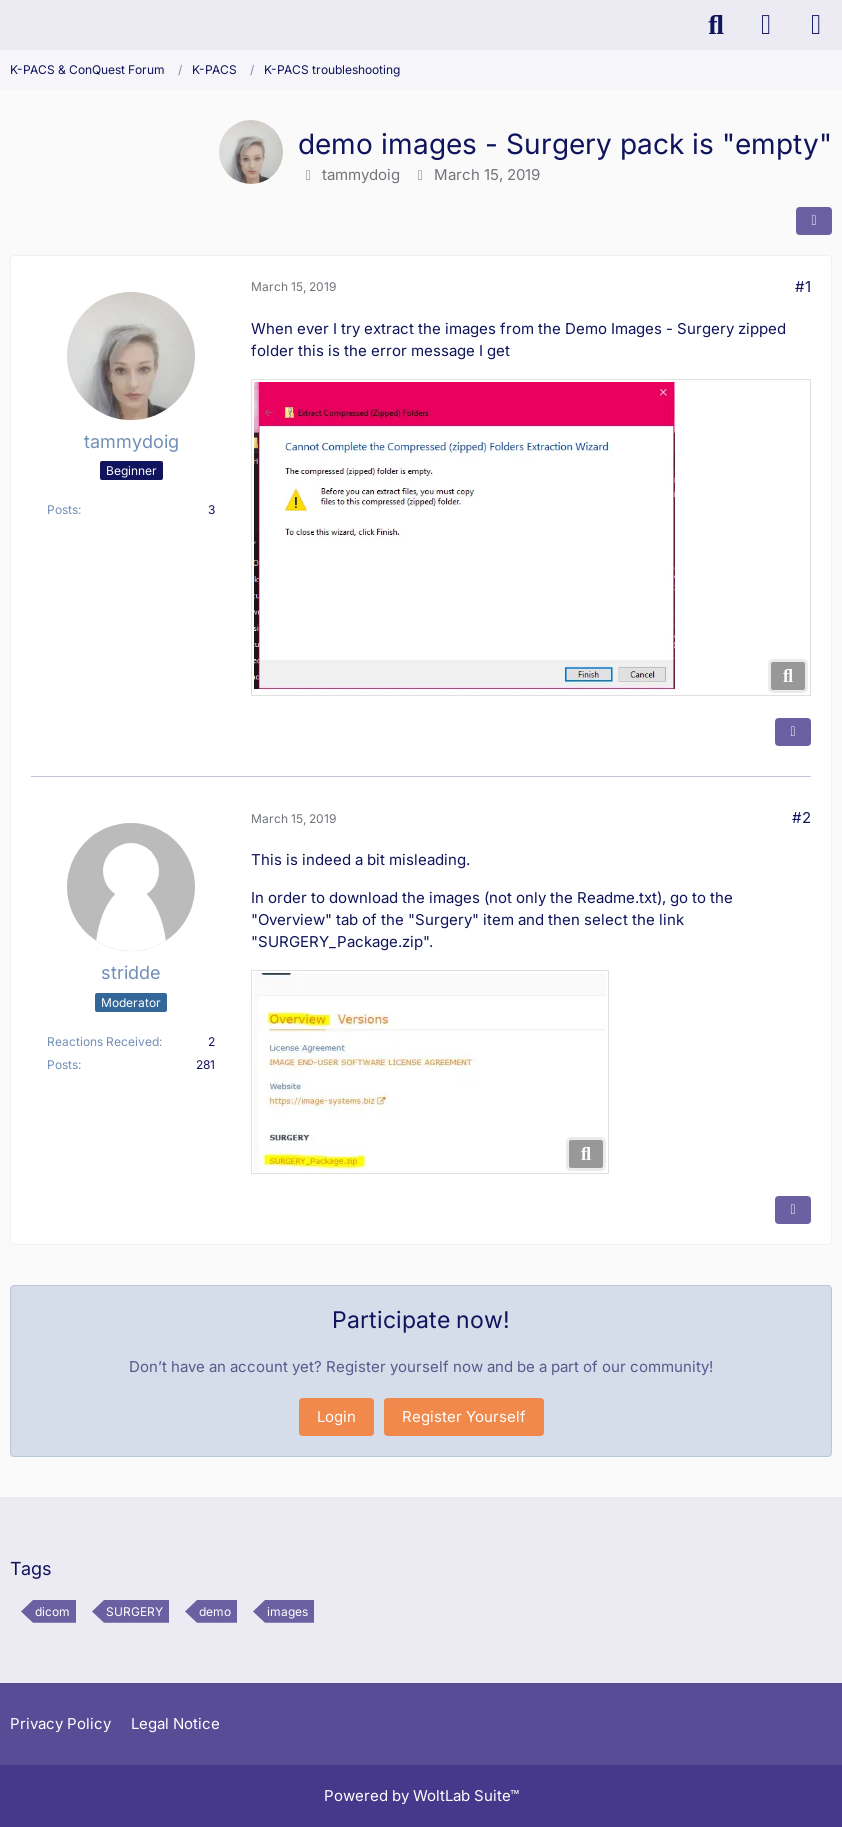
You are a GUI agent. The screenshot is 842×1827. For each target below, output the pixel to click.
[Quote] (793, 732)
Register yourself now (404, 1366)
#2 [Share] (801, 817)
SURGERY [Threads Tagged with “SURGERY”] (134, 1611)
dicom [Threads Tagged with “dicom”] (52, 1611)
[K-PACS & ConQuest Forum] (10, 25)
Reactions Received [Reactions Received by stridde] (103, 1041)
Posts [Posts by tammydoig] (62, 509)
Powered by (421, 1795)
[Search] (716, 25)
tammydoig (361, 174)
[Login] (766, 25)
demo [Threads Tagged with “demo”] (215, 1611)
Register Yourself (464, 1416)
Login (336, 1416)
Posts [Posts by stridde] (62, 1064)
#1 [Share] (803, 286)
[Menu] (816, 25)
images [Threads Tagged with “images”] (287, 1611)
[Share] (814, 221)
